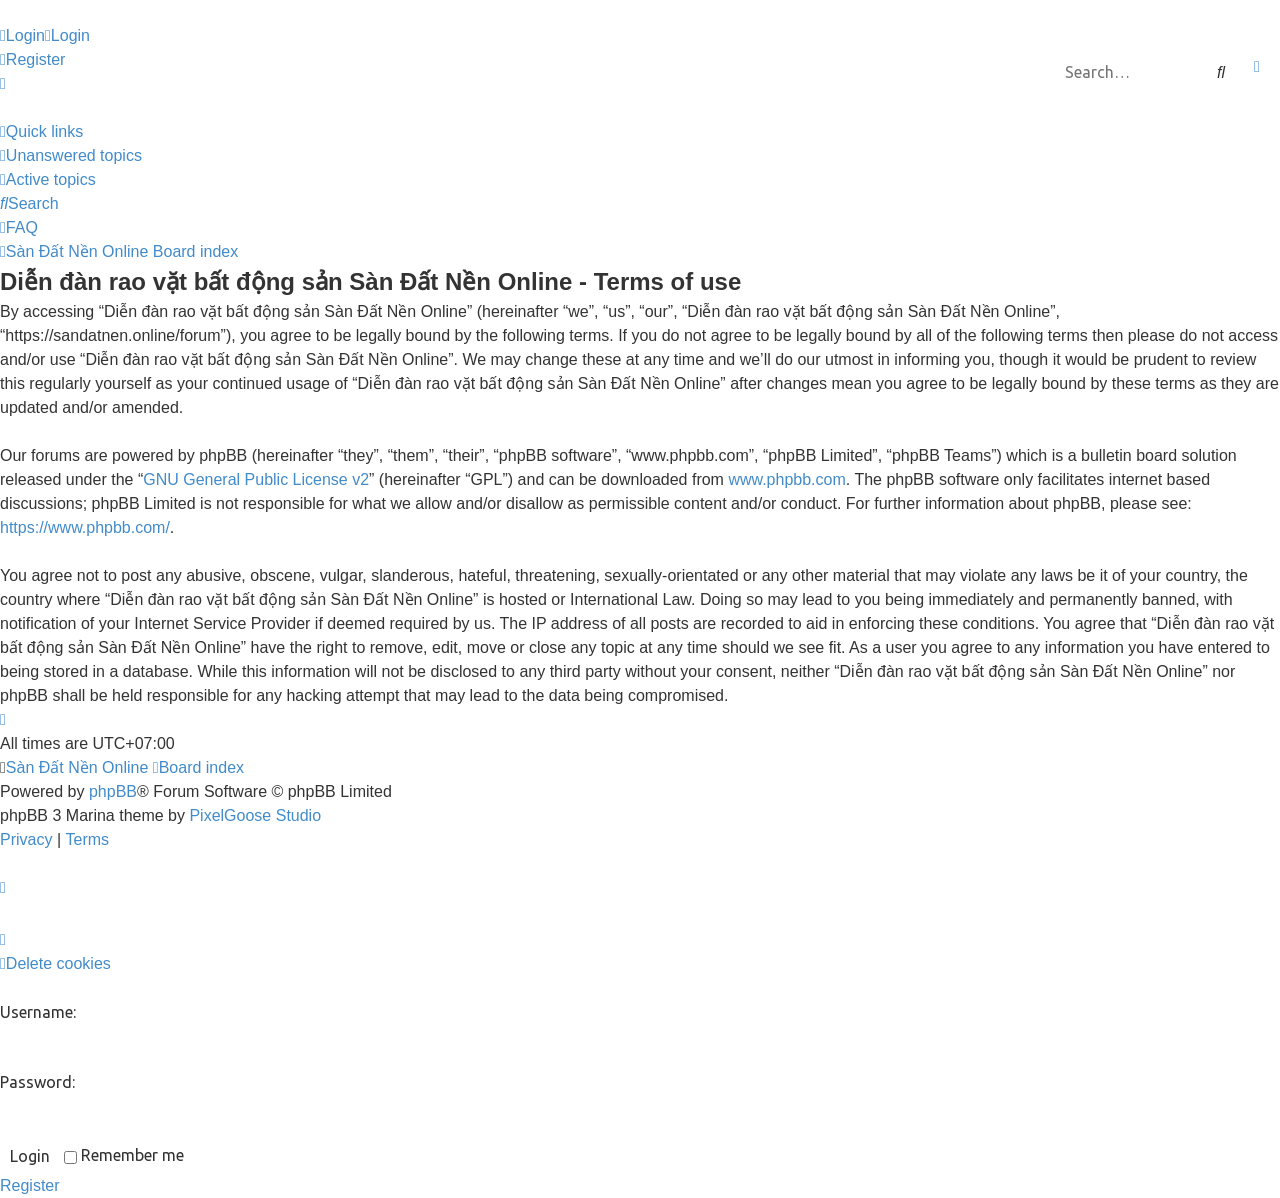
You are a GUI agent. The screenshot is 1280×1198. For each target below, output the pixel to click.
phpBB (113, 791)
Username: (38, 1012)
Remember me (124, 1155)
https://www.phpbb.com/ (85, 527)
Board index (198, 767)
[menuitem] (22, 36)
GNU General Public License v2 (256, 479)
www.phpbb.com (786, 479)
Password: (37, 1082)
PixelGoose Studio (255, 815)
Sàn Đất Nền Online (77, 767)
